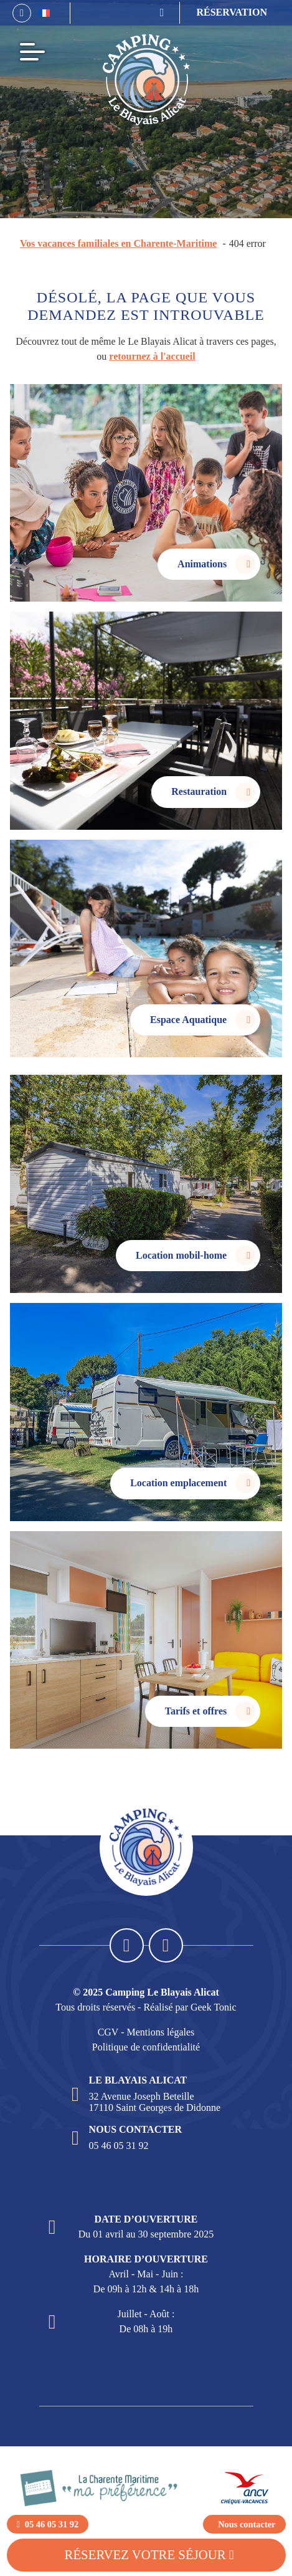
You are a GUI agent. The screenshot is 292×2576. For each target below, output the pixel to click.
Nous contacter (246, 2524)
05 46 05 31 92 (119, 2145)
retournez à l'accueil (152, 356)
